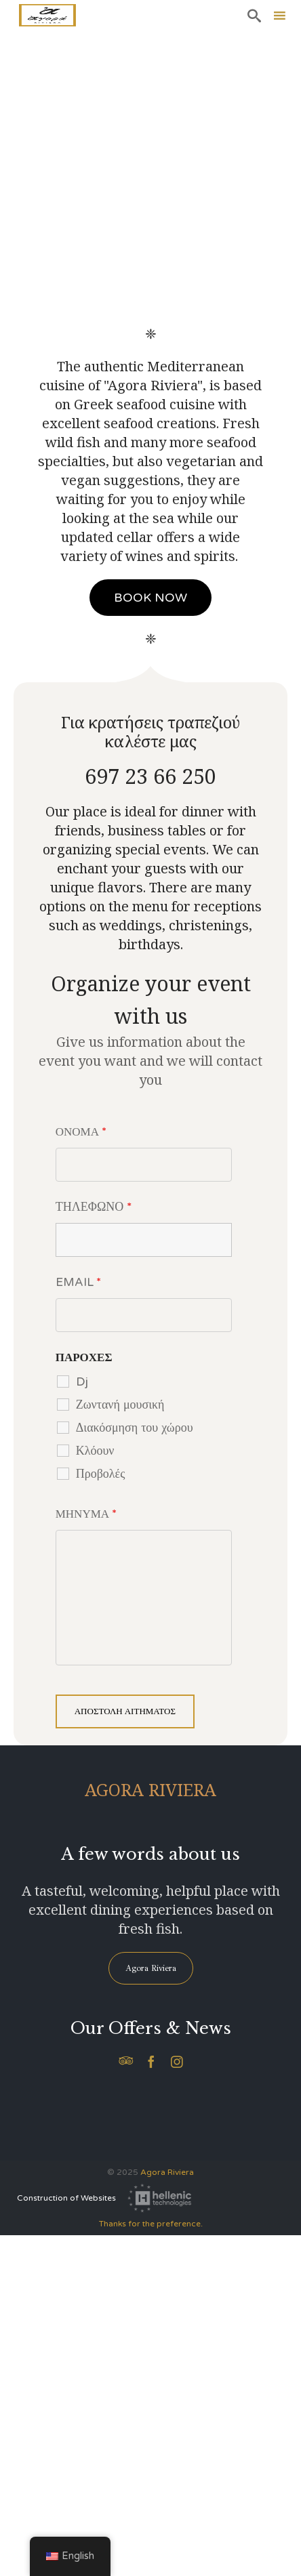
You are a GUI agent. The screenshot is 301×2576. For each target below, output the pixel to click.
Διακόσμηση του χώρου (134, 1427)
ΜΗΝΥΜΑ (86, 1514)
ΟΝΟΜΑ (81, 1132)
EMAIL (78, 1282)
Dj (82, 1381)
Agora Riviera (167, 2172)
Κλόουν (95, 1450)
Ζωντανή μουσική (120, 1404)
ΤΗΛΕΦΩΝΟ (94, 1206)
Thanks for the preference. (151, 2223)
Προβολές (100, 1473)
